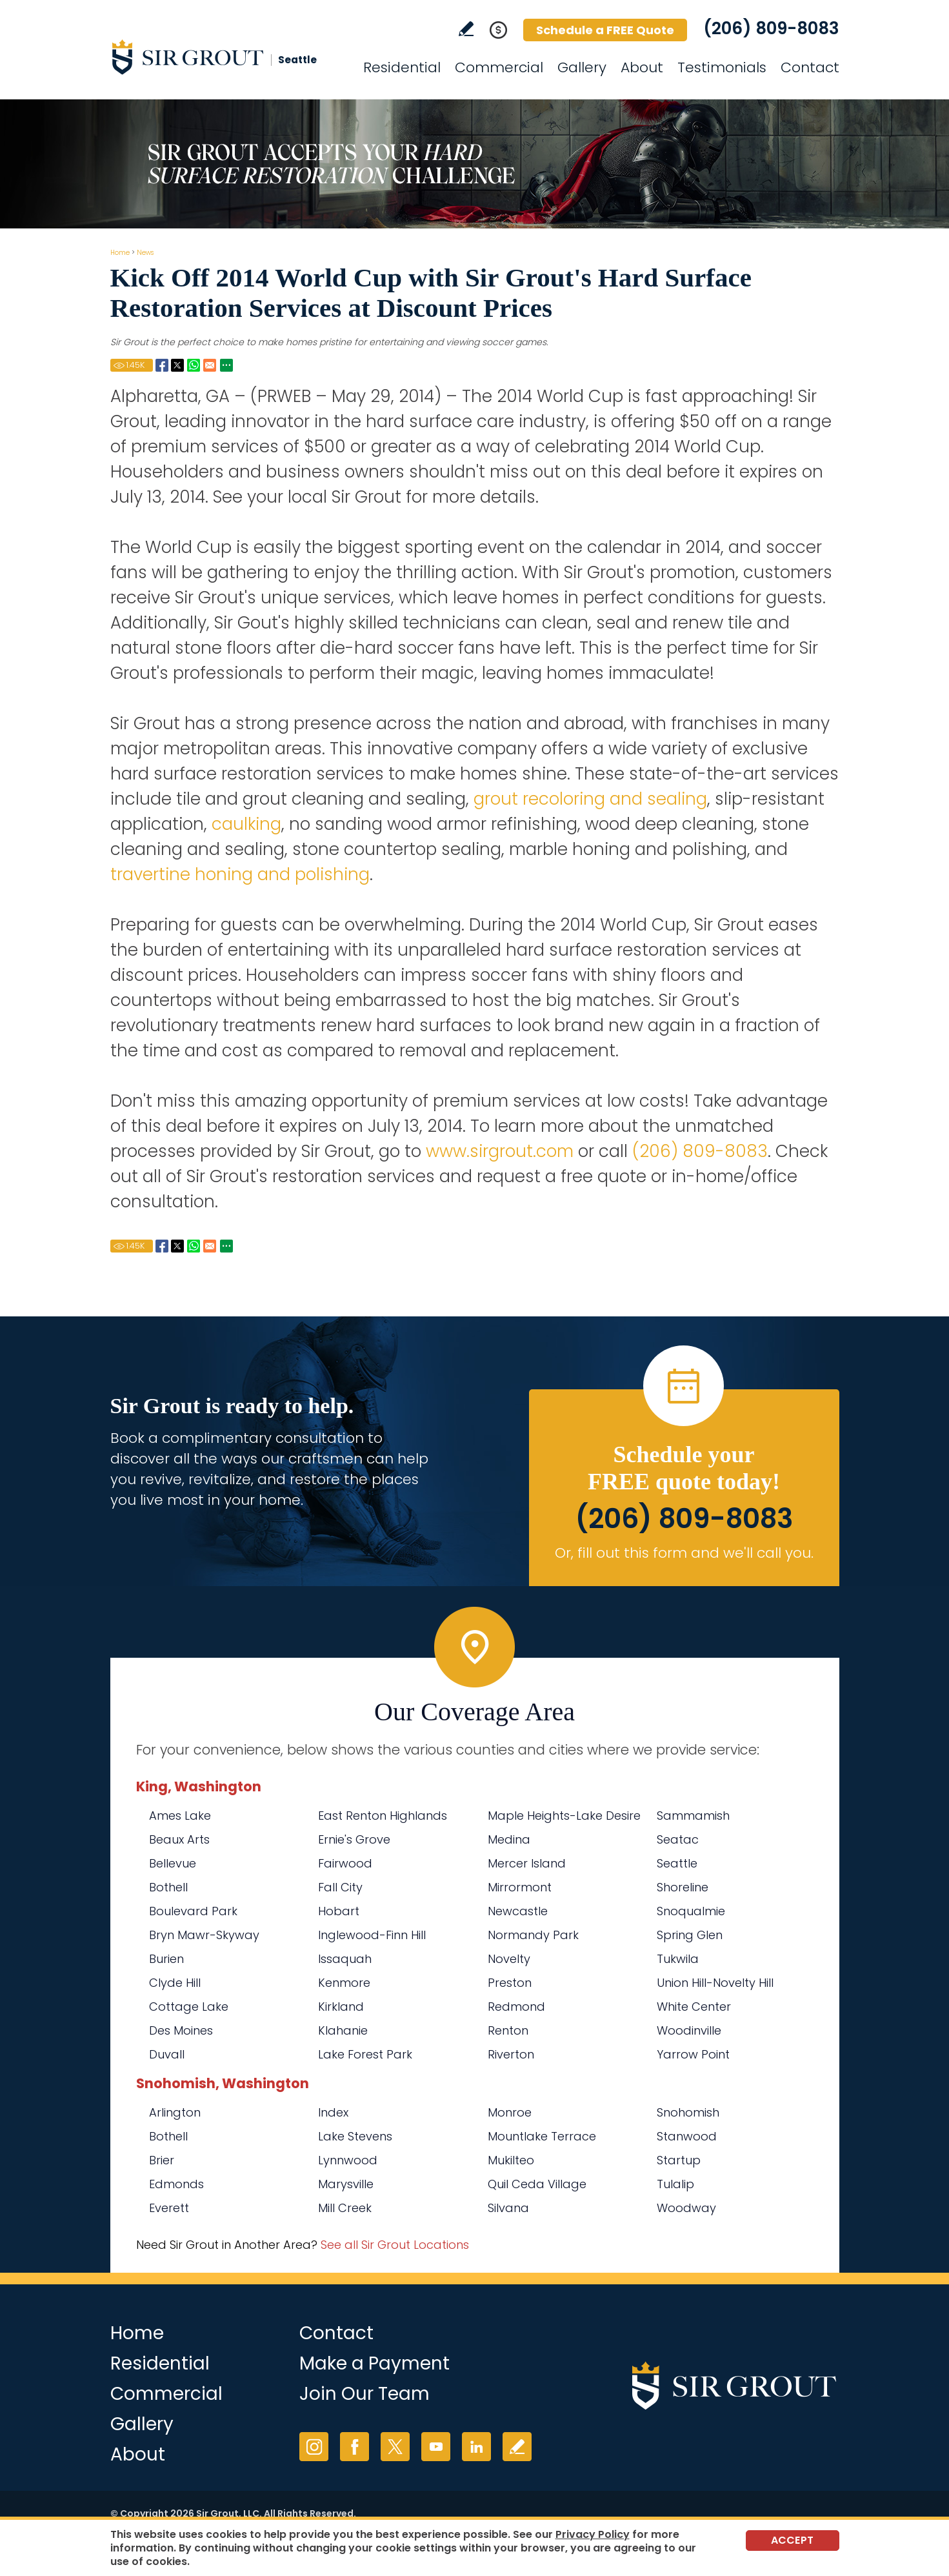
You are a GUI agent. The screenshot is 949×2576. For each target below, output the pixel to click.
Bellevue (172, 1863)
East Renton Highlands (382, 1815)
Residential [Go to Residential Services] (402, 67)
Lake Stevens (355, 2136)
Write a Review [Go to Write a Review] (466, 28)
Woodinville (689, 2030)
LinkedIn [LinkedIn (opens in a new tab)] (476, 2446)
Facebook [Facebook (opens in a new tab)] (354, 2446)
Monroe (510, 2112)
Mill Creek (345, 2208)
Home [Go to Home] (120, 252)
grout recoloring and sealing (590, 798)
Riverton (511, 2054)
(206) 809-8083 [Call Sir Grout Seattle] (771, 28)
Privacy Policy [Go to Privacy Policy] (592, 2534)
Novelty (509, 1959)
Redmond (516, 2006)
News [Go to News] (145, 252)
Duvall (167, 2054)
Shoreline (682, 1887)
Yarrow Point (693, 2054)
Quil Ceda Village (537, 2184)
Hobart (338, 1911)
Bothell (168, 1887)
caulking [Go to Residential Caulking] (244, 824)
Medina (509, 1839)
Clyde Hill (175, 1983)
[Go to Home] (226, 57)
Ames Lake (180, 1815)
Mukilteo (511, 2160)
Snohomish (688, 2112)
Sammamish (693, 1815)
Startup (679, 2160)
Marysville (346, 2184)
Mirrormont (520, 1887)
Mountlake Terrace (542, 2136)
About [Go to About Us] (642, 67)
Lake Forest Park (365, 2054)
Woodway (686, 2208)
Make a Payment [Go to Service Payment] (374, 2363)
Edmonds (176, 2184)
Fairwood (345, 1863)
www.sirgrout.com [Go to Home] (500, 1151)
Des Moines (181, 2030)
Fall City (340, 1887)
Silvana (508, 2208)
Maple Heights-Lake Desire (564, 1815)
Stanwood (687, 2136)
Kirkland (341, 2006)
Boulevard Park (193, 1911)
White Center (694, 2006)
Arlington (175, 2112)
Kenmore (344, 1983)
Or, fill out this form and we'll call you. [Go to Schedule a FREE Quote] (684, 1553)
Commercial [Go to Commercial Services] (499, 67)
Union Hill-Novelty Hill (715, 1983)
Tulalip (675, 2184)
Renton (508, 2030)
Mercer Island (527, 1863)
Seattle (677, 1863)
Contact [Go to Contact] (810, 67)
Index (333, 2112)
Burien (166, 1959)
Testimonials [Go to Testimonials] (721, 67)
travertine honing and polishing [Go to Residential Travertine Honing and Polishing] (240, 874)
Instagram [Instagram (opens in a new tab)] (313, 2446)
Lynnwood (347, 2160)
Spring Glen (690, 1935)
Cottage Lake (188, 2006)
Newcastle (518, 1911)
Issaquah (345, 1959)
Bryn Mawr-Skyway (204, 1935)
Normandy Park (533, 1935)
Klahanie (343, 2030)
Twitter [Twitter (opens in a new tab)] (395, 2446)
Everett (169, 2208)
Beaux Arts (179, 1839)
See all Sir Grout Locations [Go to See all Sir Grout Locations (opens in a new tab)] (395, 2245)
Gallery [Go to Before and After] (581, 67)
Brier (161, 2160)
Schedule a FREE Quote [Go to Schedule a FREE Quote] (605, 30)
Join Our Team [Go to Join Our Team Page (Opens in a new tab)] (364, 2393)
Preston (510, 1983)
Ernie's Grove (354, 1839)
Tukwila (678, 1959)
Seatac (678, 1839)
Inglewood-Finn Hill (372, 1935)
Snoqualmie (691, 1911)
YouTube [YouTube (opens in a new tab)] (435, 2446)
